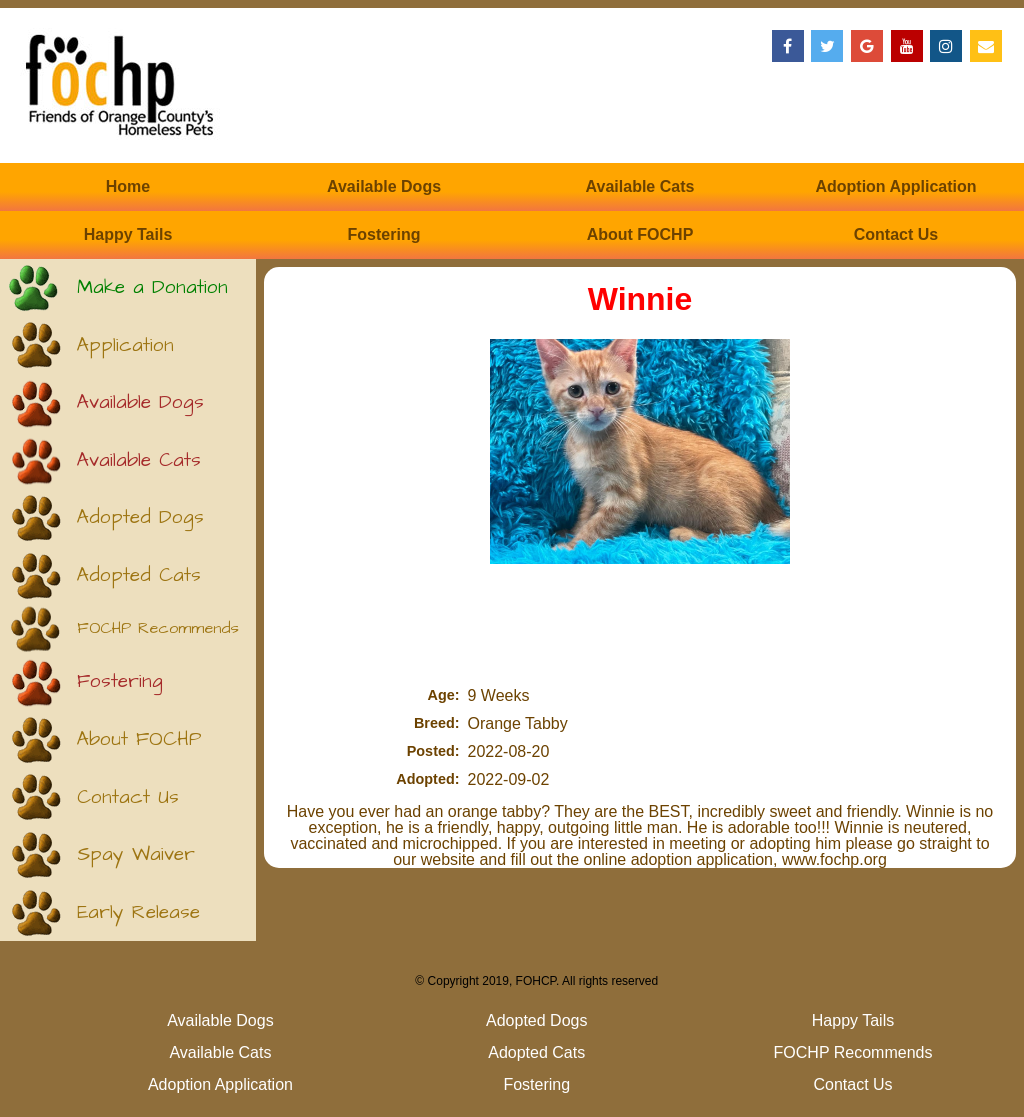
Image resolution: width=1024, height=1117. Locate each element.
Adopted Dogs (140, 517)
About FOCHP (640, 234)
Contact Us (896, 234)
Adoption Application (895, 186)
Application (125, 345)
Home (128, 186)
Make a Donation (152, 287)
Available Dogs (384, 186)
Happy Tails (128, 234)
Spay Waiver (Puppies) (136, 862)
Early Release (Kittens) (138, 920)
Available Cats (640, 186)
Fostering (384, 234)
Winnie (640, 299)
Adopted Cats (139, 575)
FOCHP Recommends (158, 628)
